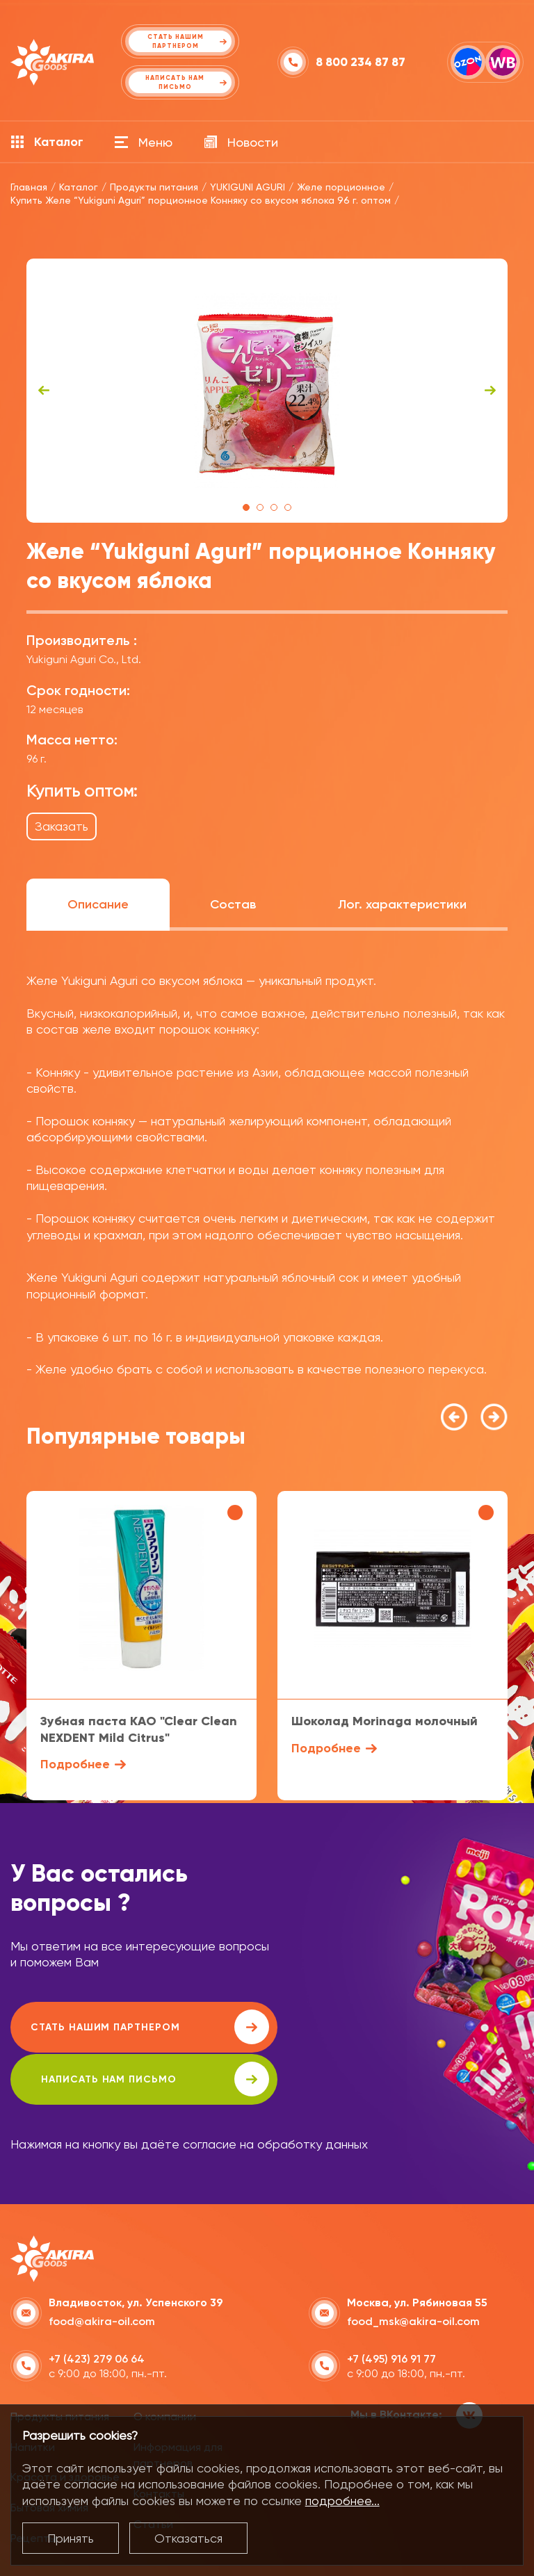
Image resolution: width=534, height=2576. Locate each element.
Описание (98, 904)
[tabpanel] (267, 390)
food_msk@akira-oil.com (413, 2269)
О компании (165, 2364)
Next (490, 390)
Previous (43, 390)
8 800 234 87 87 (360, 62)
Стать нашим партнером (134, 2027)
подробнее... (342, 2500)
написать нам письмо (397, 2027)
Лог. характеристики (402, 904)
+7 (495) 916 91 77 (391, 2306)
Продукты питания (59, 2364)
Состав (233, 904)
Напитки (32, 2394)
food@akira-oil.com (102, 2269)
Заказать (61, 826)
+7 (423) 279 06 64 (97, 2306)
